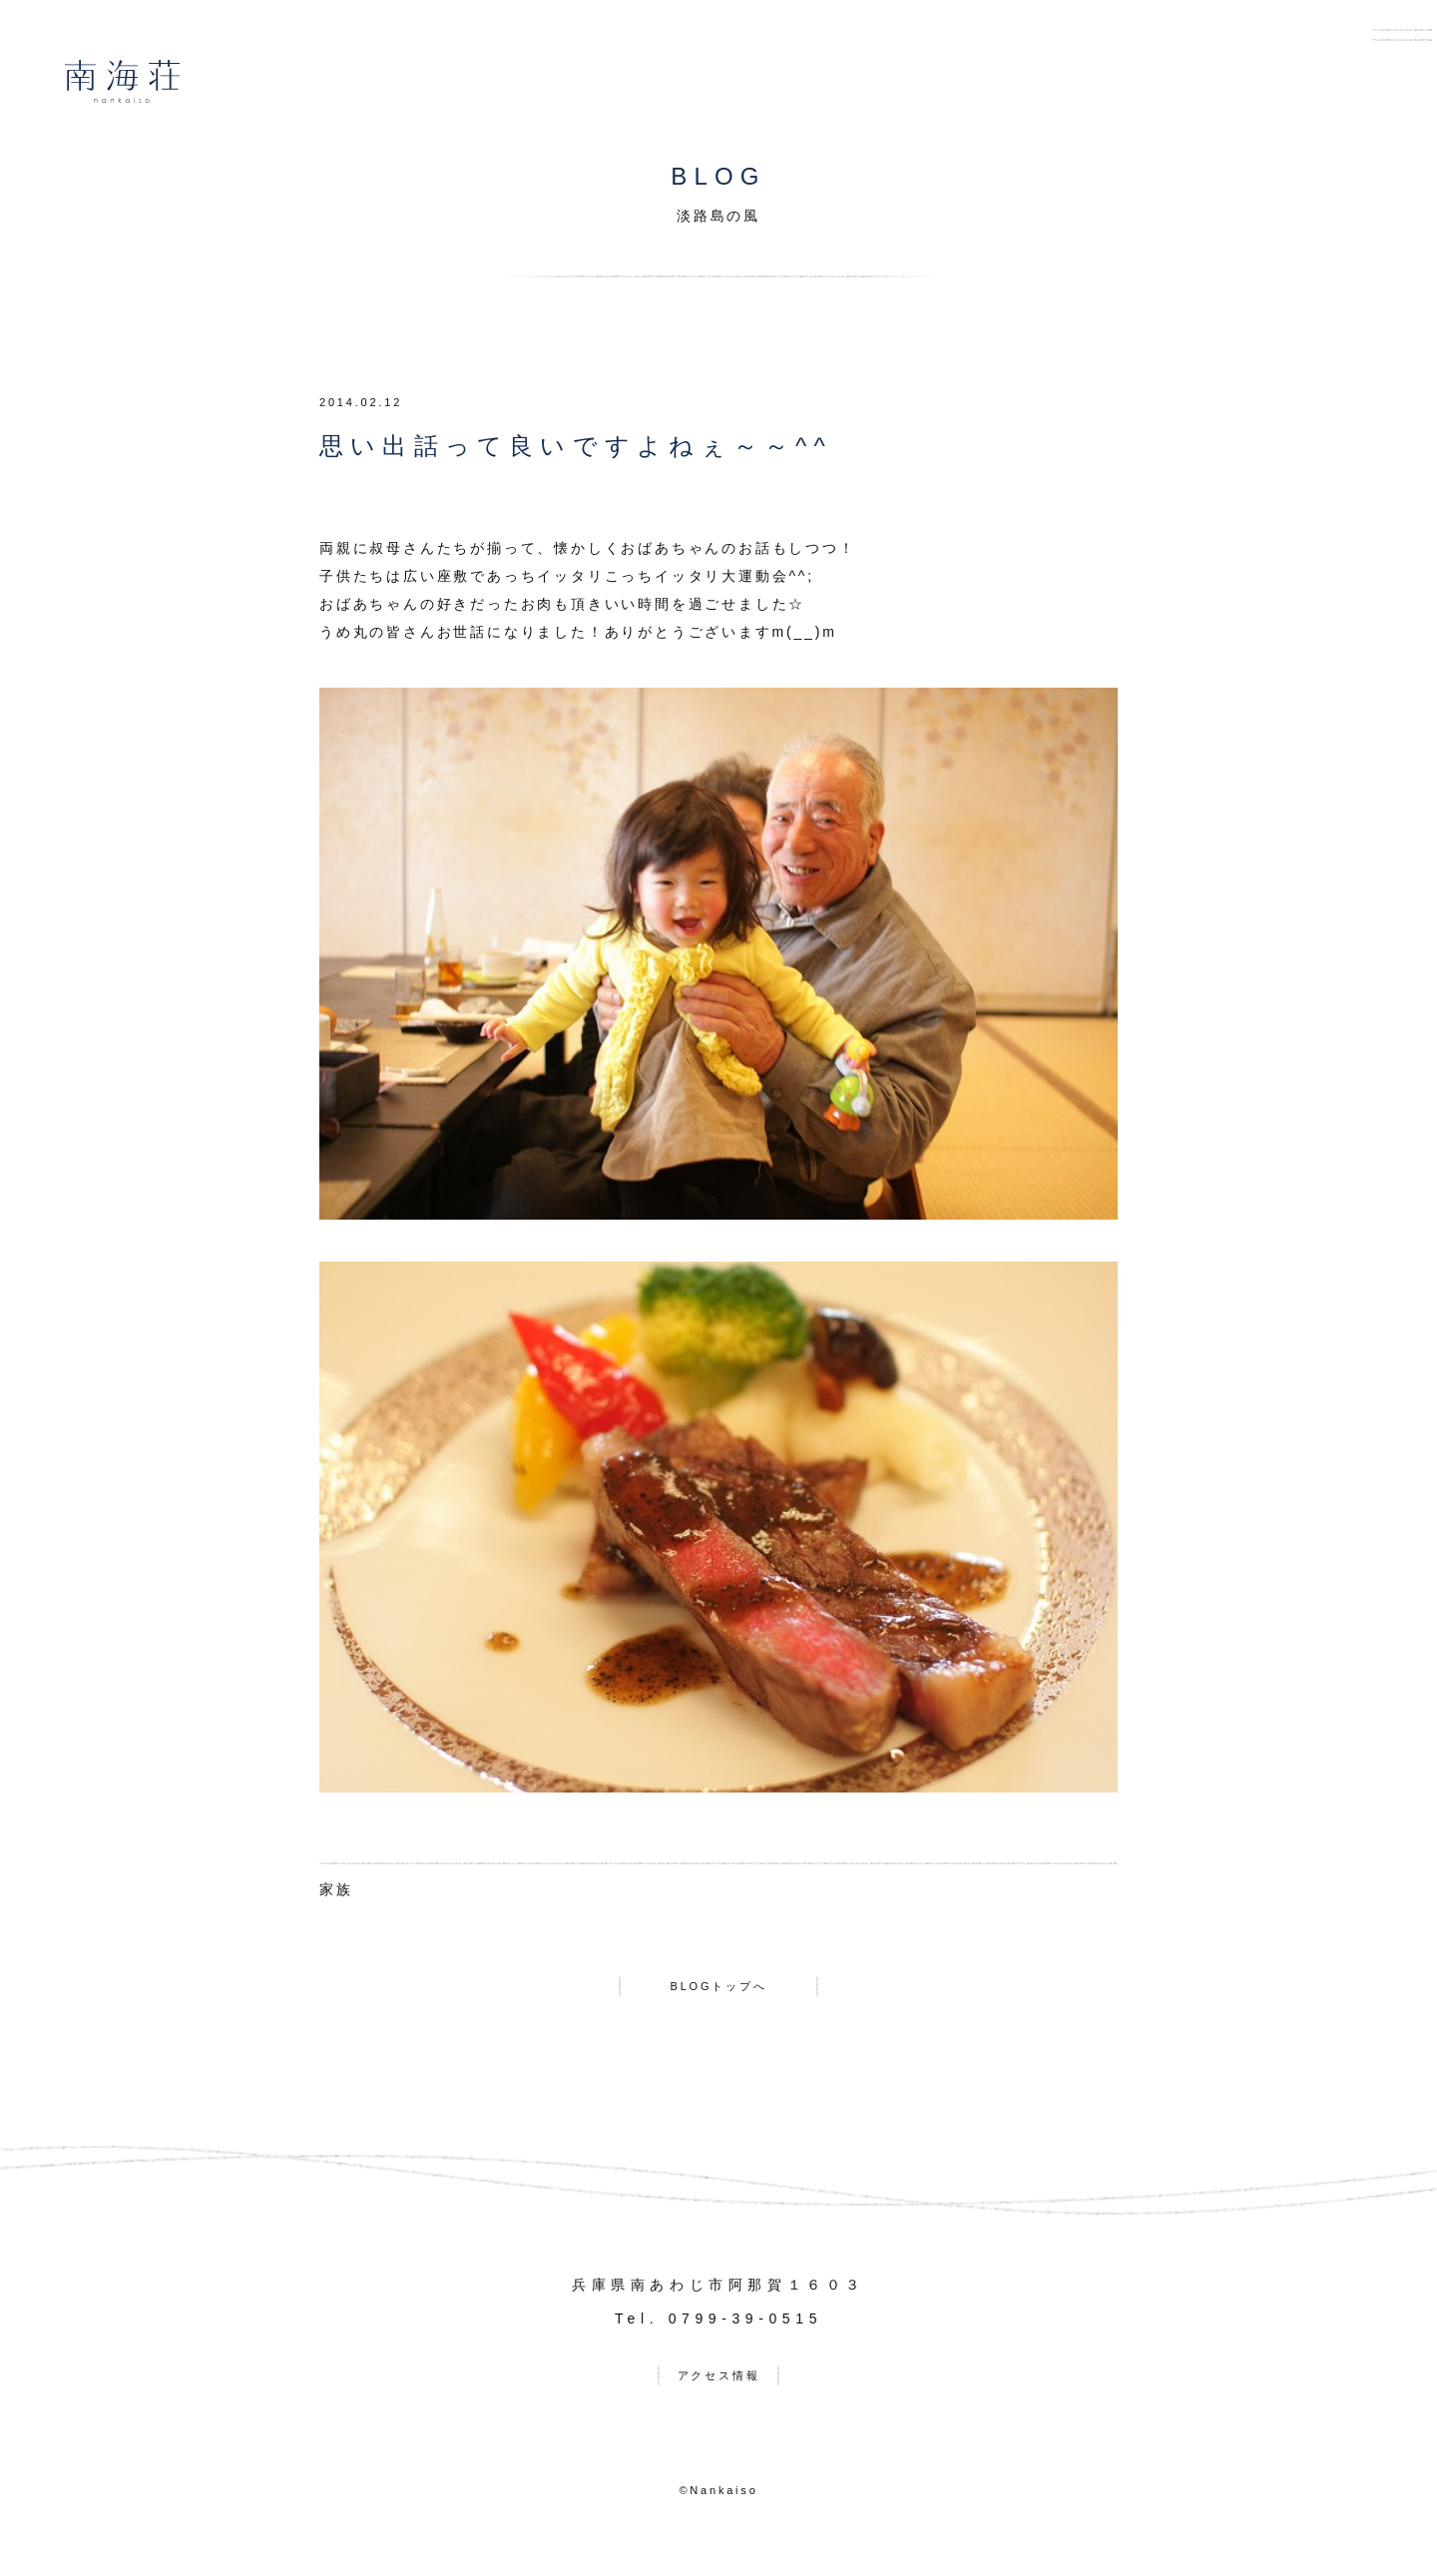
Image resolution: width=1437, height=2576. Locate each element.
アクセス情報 (719, 2390)
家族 (336, 1889)
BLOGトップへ (718, 1991)
